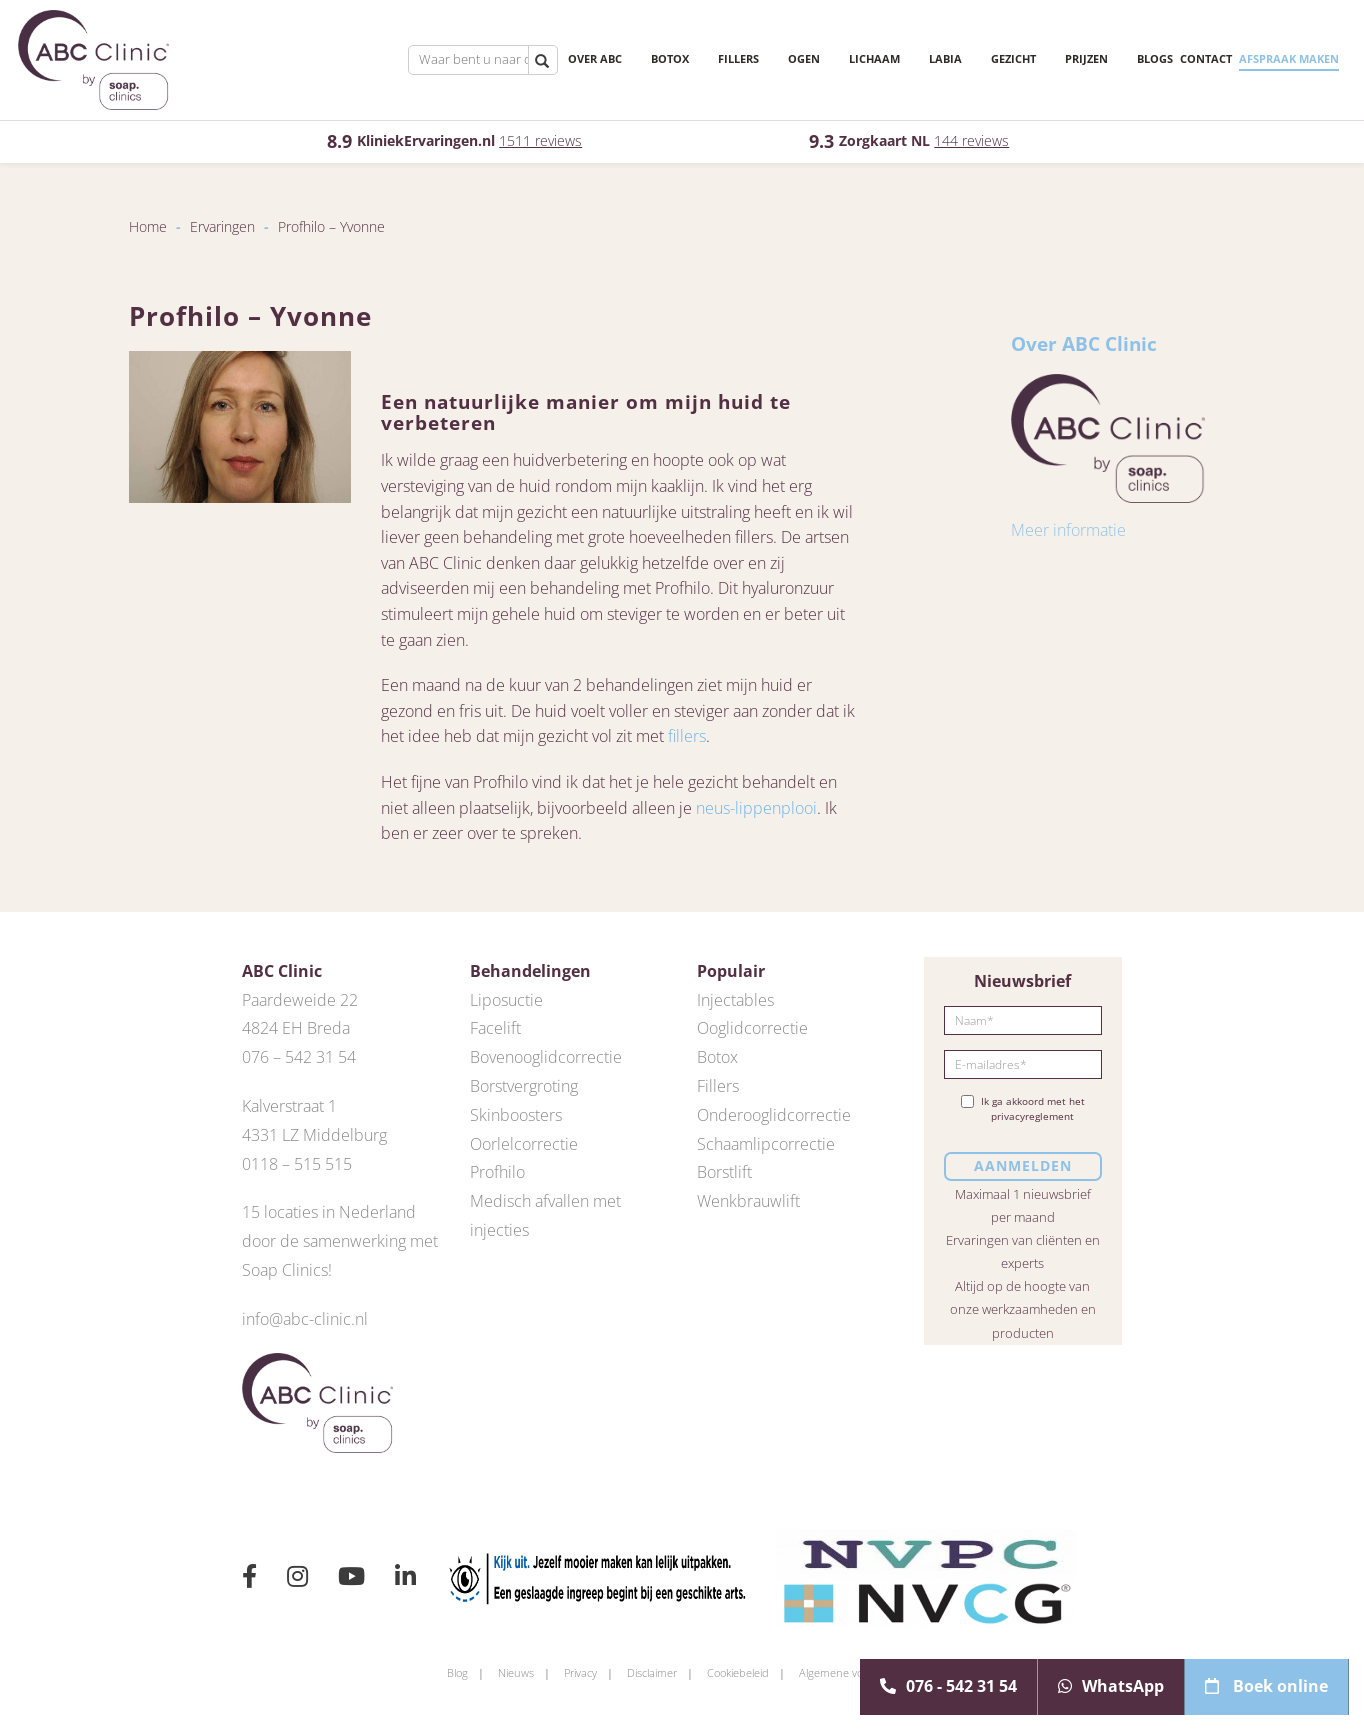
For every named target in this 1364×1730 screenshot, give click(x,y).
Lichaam (843, 59)
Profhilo (497, 1172)
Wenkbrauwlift (748, 1201)
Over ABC (564, 59)
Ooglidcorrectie (752, 1028)
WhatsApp (1111, 1686)
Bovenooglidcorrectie (546, 1057)
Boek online (1266, 1686)
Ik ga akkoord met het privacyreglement (1023, 1109)
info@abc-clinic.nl (305, 1319)
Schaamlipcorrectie (766, 1144)
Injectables (735, 1000)
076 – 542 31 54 (299, 1057)
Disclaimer (652, 1672)
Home (148, 226)
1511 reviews (540, 140)
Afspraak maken (1247, 58)
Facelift (495, 1028)
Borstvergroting (524, 1086)
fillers (687, 736)
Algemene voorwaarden (858, 1672)
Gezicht (982, 59)
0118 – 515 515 (297, 1164)
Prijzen (1055, 59)
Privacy (580, 1672)
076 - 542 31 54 (948, 1686)
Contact (1164, 58)
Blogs (1113, 58)
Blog (457, 1672)
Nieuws (516, 1672)
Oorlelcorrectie (524, 1144)
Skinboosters (516, 1115)
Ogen (773, 59)
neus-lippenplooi (756, 808)
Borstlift (724, 1172)
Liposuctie (506, 1000)
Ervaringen (222, 226)
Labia (914, 59)
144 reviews (971, 140)
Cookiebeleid (738, 1672)
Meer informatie (1068, 530)
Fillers (707, 59)
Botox (639, 59)
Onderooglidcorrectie (774, 1115)
